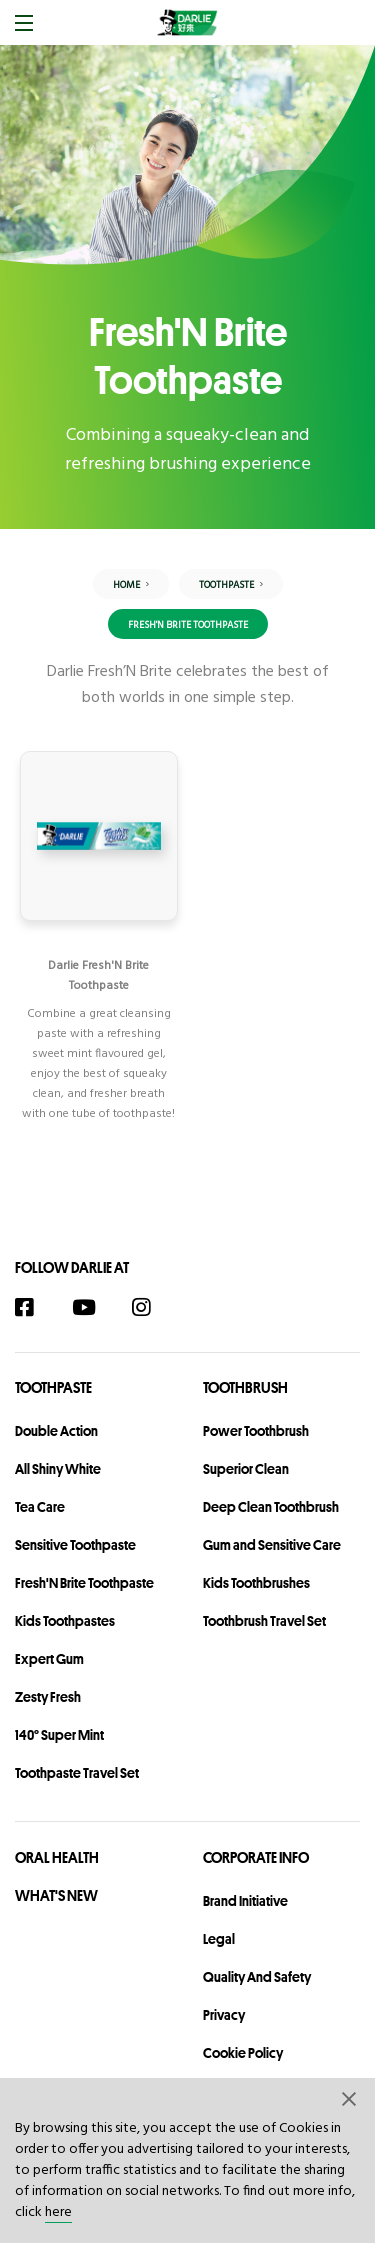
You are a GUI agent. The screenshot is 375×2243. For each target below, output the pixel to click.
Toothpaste (53, 1387)
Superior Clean (246, 1469)
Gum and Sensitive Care (272, 1545)
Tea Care (40, 1507)
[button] (350, 2098)
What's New (56, 1895)
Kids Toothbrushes (256, 1583)
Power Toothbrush (256, 1431)
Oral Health (57, 1857)
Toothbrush (245, 1387)
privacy (224, 2015)
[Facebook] (34, 1307)
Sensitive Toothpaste (75, 1545)
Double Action (56, 1431)
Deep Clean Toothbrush (271, 1507)
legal (219, 1939)
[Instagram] (151, 1307)
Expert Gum (49, 1659)
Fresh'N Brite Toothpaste (84, 1583)
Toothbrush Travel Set (264, 1621)
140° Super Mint (59, 1735)
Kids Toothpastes (65, 1621)
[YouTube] (93, 1307)
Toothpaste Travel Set (77, 1773)
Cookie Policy (243, 2053)
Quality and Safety (257, 1977)
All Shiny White (58, 1469)
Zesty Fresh (48, 1697)
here (58, 2212)
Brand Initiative (245, 1901)
